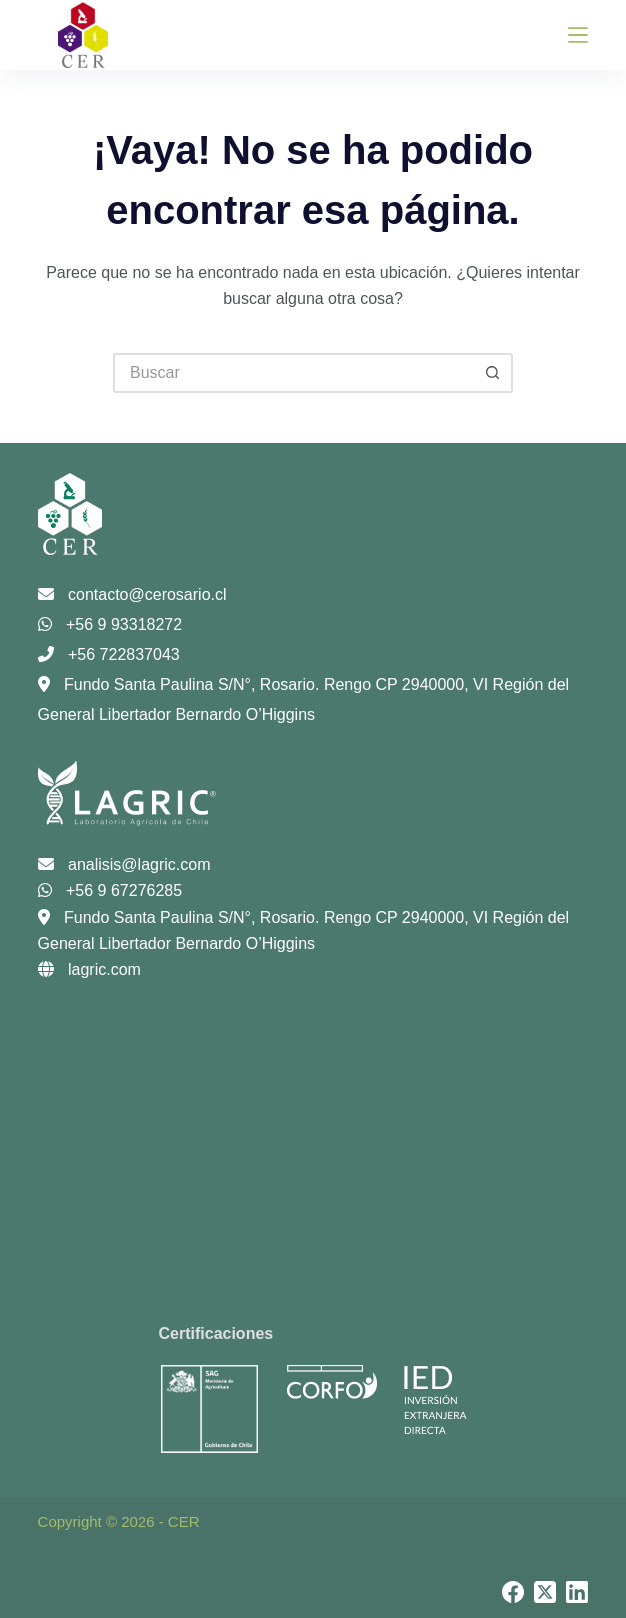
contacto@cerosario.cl (132, 594)
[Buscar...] (293, 373)
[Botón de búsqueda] (493, 373)
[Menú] (578, 35)
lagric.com (89, 969)
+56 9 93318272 (110, 624)
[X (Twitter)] (545, 1592)
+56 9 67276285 (110, 890)
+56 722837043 (109, 654)
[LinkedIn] (577, 1592)
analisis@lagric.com (124, 864)
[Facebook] (513, 1592)
